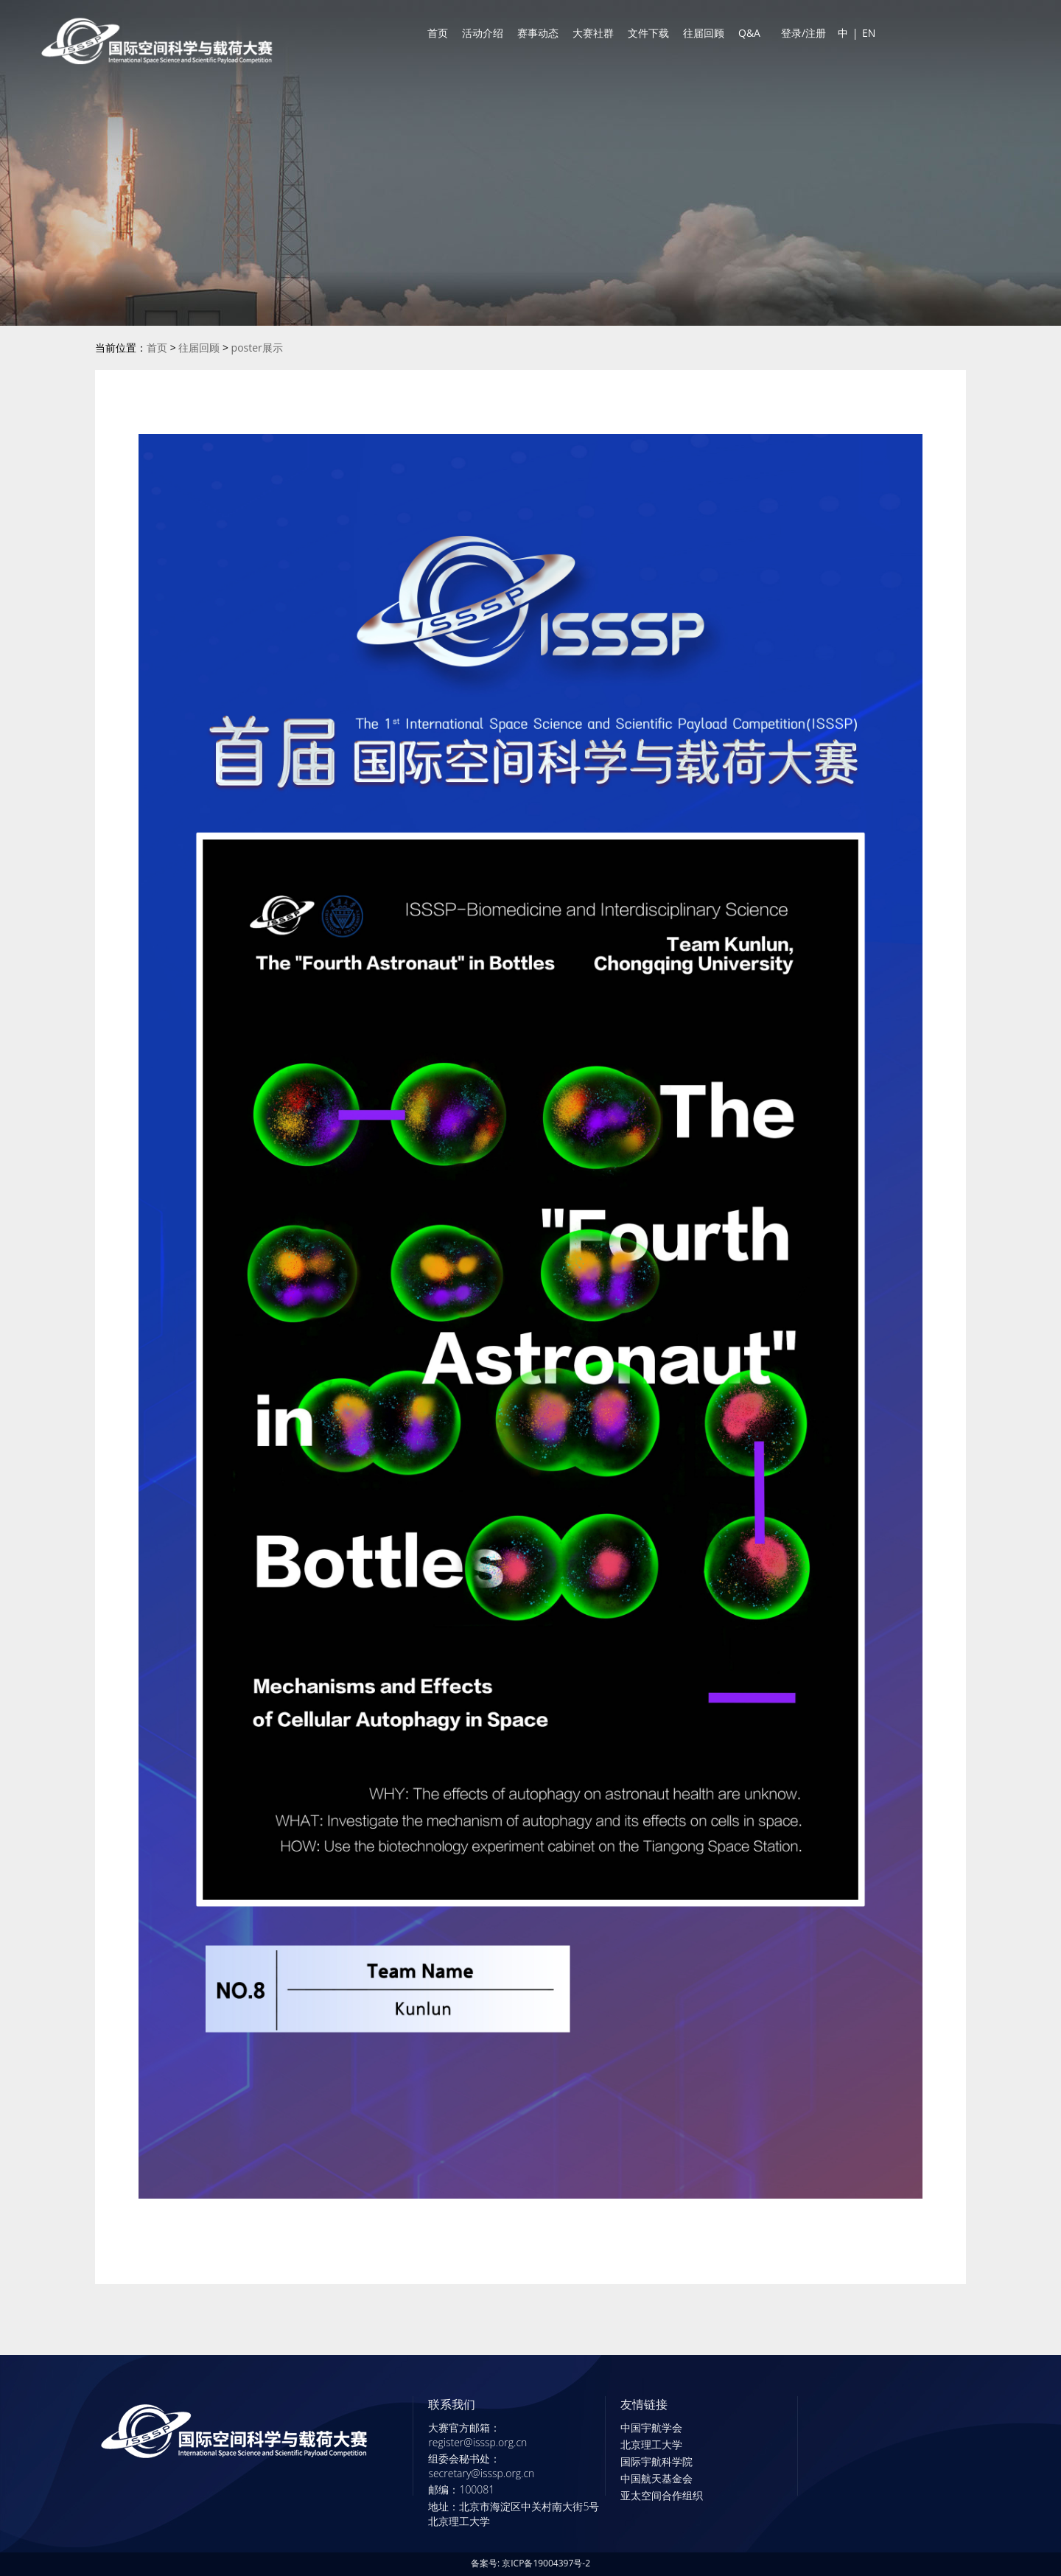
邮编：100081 (461, 2489)
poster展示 (257, 348)
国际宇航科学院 (656, 2461)
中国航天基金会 (656, 2478)
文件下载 (648, 33)
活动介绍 (482, 33)
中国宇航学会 (651, 2427)
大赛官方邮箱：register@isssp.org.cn (477, 2434)
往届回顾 (703, 33)
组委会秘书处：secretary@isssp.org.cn (481, 2465)
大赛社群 (593, 33)
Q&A (749, 33)
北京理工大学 (651, 2444)
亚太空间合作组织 (661, 2495)
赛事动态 (537, 33)
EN (868, 33)
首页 (437, 33)
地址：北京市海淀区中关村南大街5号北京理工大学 (513, 2513)
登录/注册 (803, 33)
